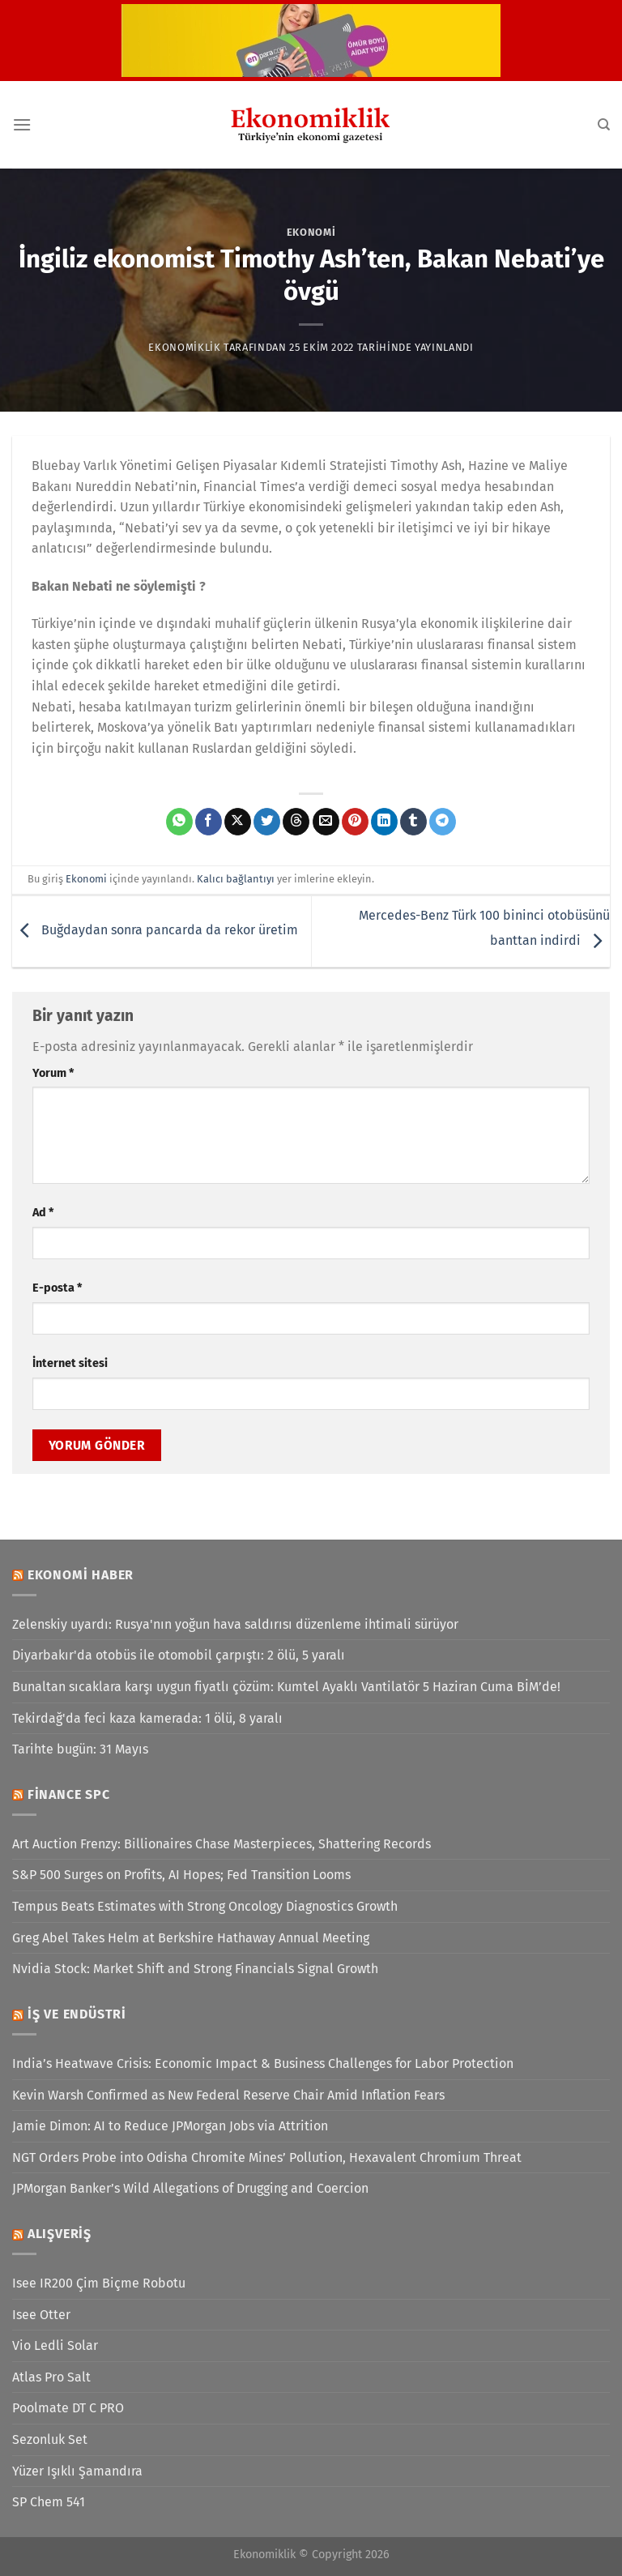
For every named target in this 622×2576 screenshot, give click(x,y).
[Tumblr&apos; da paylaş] (413, 821)
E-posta (57, 1288)
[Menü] (22, 124)
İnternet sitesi (70, 1363)
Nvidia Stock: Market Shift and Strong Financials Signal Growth (195, 1968)
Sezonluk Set (49, 2439)
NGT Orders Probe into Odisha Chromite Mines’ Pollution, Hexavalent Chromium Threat (267, 2157)
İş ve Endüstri (77, 2014)
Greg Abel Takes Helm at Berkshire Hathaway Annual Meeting (190, 1938)
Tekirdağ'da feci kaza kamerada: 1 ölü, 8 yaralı (147, 1718)
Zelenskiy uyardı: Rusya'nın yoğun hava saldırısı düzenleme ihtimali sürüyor (235, 1624)
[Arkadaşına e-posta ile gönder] (326, 821)
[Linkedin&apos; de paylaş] (384, 821)
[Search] (604, 124)
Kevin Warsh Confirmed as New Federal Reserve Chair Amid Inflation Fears (228, 2095)
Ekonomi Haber (81, 1575)
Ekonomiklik (184, 347)
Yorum (53, 1073)
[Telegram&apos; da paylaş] (442, 821)
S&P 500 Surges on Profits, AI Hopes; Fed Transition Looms (181, 1874)
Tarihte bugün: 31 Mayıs (80, 1749)
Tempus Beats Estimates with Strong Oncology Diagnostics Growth (205, 1906)
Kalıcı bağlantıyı (236, 879)
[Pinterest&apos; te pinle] (355, 821)
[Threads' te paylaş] (296, 821)
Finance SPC (69, 1794)
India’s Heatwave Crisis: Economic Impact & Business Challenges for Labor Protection (262, 2063)
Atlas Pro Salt (51, 2377)
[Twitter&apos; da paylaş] (266, 821)
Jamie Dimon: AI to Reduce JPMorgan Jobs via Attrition (170, 2126)
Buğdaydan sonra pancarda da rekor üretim (155, 930)
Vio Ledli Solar (55, 2345)
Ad (42, 1213)
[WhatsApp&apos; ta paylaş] (179, 821)
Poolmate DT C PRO (68, 2408)
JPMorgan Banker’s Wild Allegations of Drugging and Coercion (190, 2188)
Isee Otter (41, 2314)
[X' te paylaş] (237, 821)
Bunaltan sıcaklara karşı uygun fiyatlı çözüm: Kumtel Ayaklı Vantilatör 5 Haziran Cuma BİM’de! (286, 1686)
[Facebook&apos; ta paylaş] (208, 821)
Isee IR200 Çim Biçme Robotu (98, 2283)
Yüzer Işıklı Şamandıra (77, 2471)
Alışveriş (60, 2233)
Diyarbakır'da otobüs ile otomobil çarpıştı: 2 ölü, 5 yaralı (178, 1655)
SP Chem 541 (48, 2502)
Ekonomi (311, 232)
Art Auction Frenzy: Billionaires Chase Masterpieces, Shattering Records (221, 1844)
